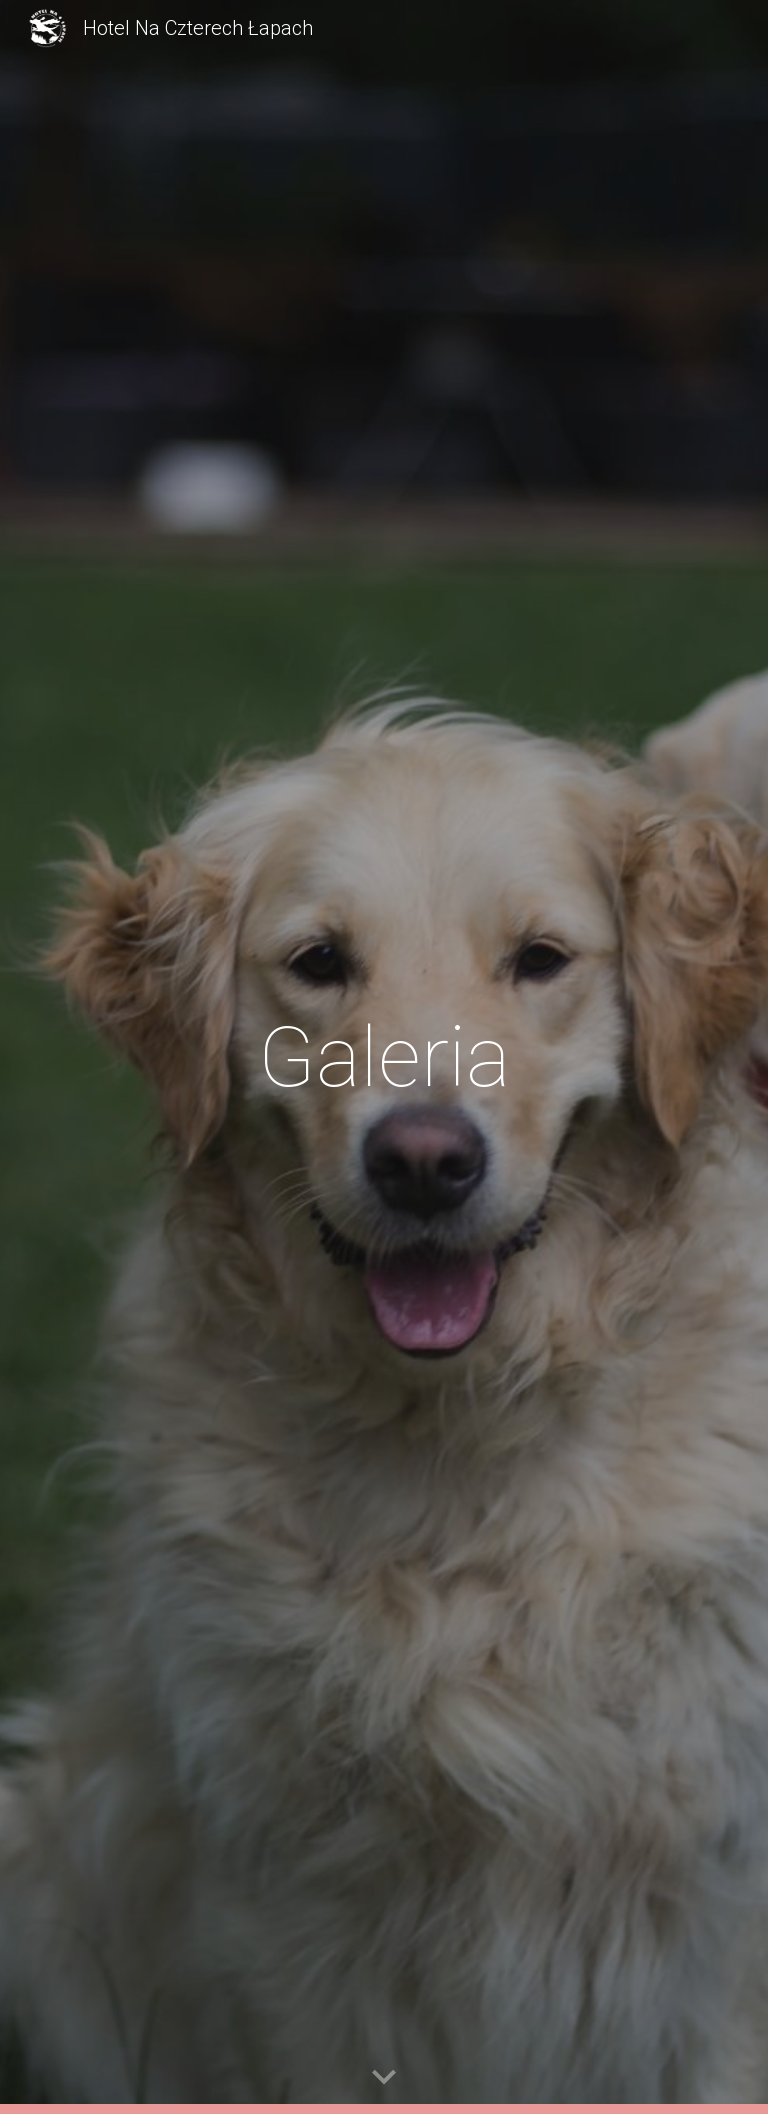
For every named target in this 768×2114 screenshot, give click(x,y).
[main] (383, 1057)
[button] (384, 2078)
